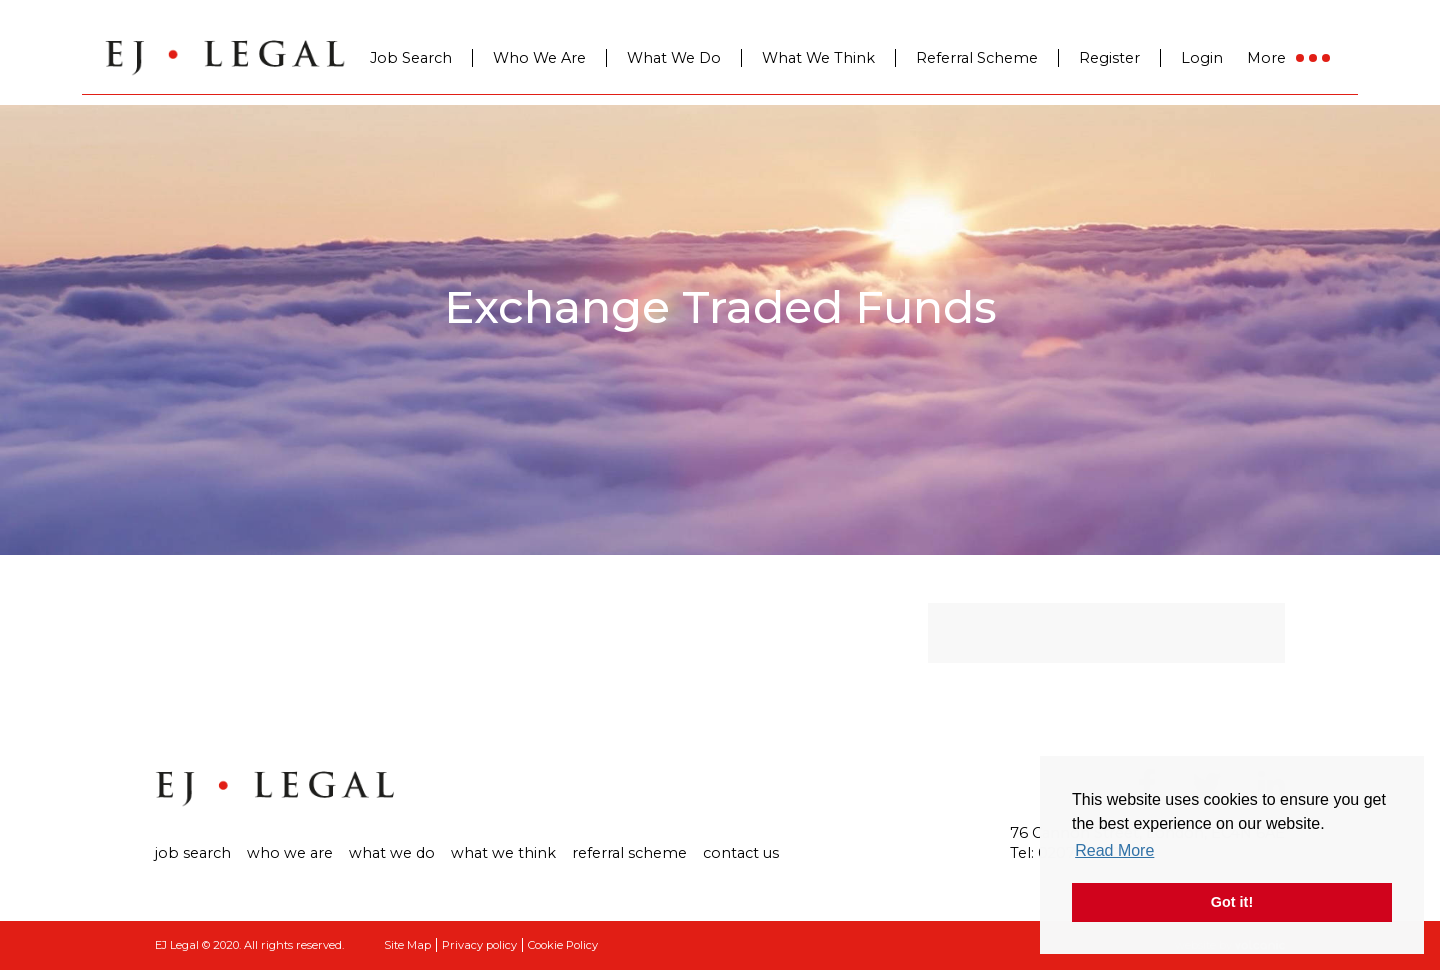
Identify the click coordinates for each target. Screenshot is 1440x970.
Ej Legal (275, 789)
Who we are (290, 853)
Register (1109, 58)
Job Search (411, 58)
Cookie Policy (563, 945)
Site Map (407, 945)
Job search (193, 853)
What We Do (674, 58)
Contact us (741, 853)
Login (1202, 58)
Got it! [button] (1232, 902)
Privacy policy (479, 945)
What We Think (818, 58)
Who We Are (539, 58)
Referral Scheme (977, 58)
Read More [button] (1114, 850)
